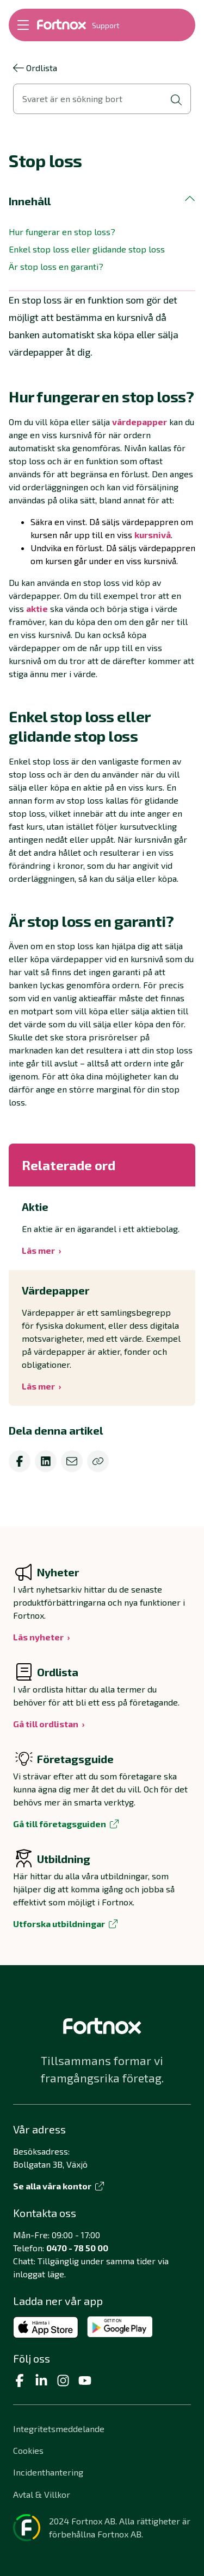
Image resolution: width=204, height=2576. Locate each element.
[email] (72, 1461)
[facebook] (19, 1461)
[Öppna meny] (23, 24)
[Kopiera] (97, 1461)
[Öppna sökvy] (102, 99)
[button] (102, 201)
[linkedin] (46, 1461)
